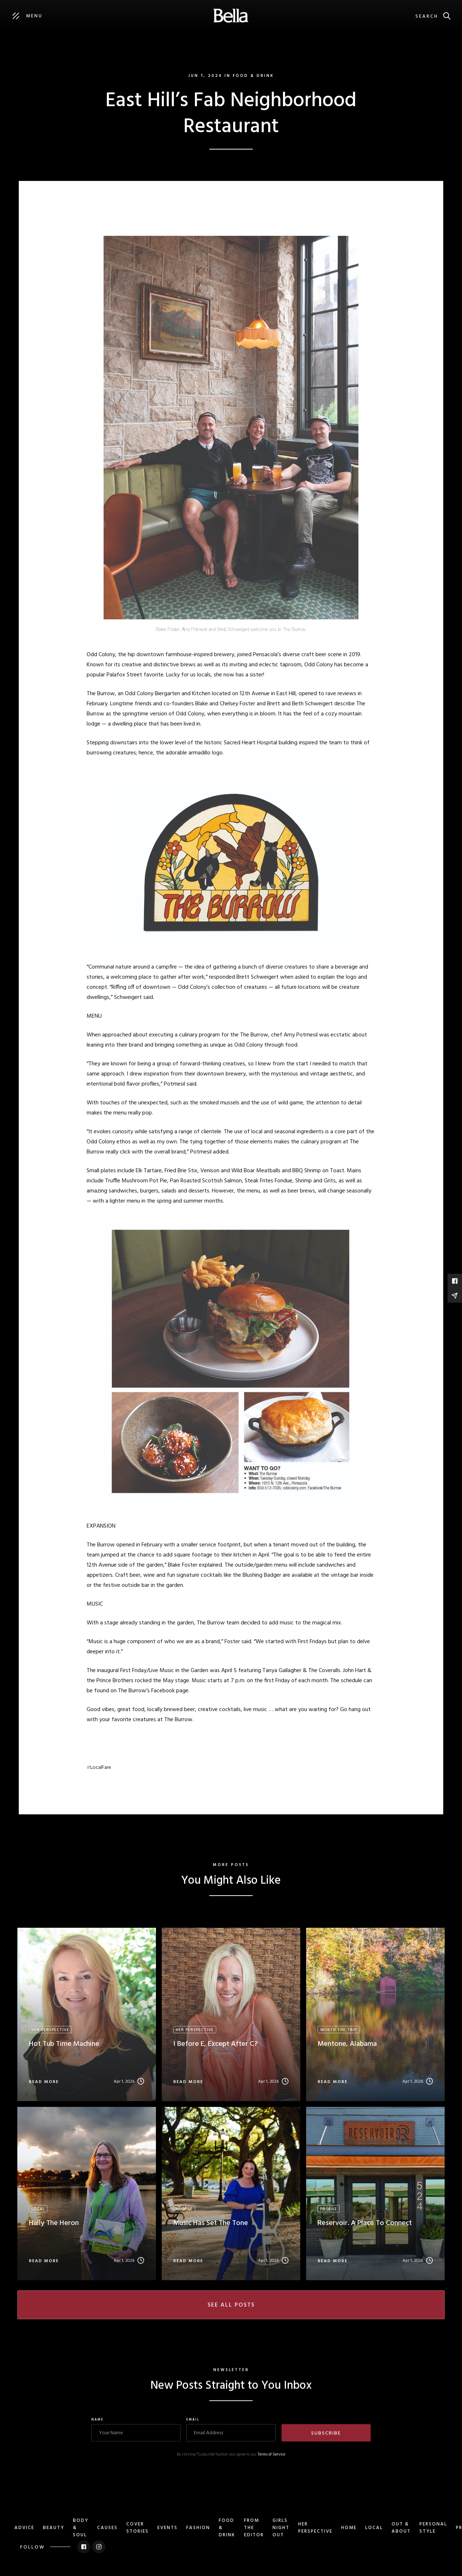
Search (426, 16)
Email (193, 2430)
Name (97, 2430)
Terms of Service (271, 2465)
